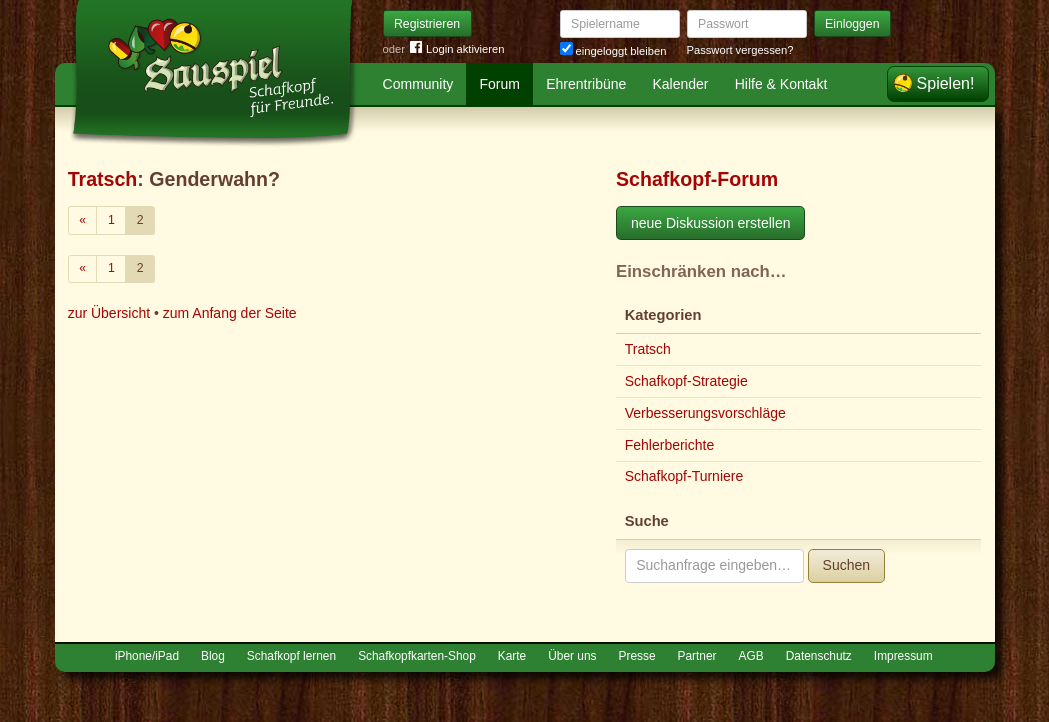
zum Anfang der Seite (230, 313)
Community (418, 84)
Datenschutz (819, 656)
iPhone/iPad (147, 656)
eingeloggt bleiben (613, 51)
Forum (500, 84)
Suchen (846, 565)
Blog (213, 656)
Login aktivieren (457, 49)
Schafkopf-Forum (697, 179)
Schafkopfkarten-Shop (417, 656)
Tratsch (103, 179)
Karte (512, 656)
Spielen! (946, 83)
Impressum (903, 656)
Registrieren (427, 24)
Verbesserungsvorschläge (705, 413)
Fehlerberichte (670, 445)
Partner (697, 656)
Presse (637, 656)
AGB (751, 656)
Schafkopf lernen (291, 656)
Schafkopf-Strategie (686, 381)
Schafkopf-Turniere (684, 476)
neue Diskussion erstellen (711, 223)
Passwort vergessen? (740, 50)
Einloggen (852, 24)
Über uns (572, 656)
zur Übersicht (109, 313)
